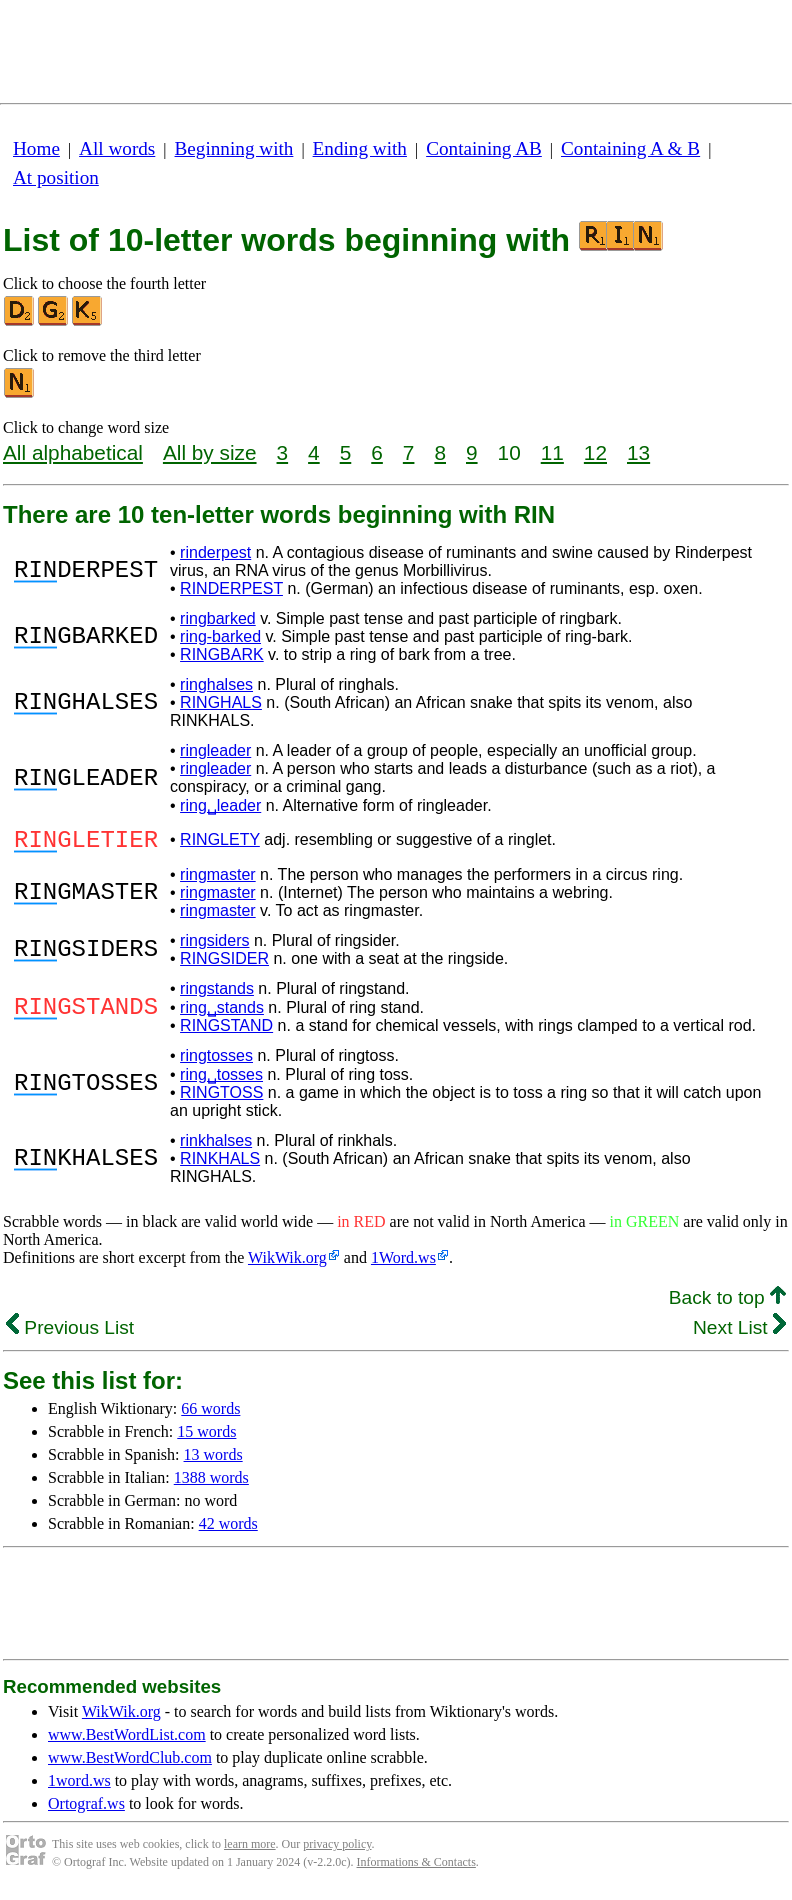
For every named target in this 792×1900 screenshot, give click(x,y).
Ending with (360, 148)
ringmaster (218, 880)
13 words (213, 1460)
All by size (210, 452)
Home (36, 148)
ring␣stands (222, 1013)
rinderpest (215, 552)
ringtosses (216, 1061)
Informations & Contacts (416, 1868)
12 (595, 452)
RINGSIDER (224, 964)
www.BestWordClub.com (130, 1763)
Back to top (727, 1303)
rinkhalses (216, 1146)
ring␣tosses (221, 1080)
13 (638, 452)
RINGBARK (222, 654)
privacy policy (337, 1850)
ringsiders (214, 946)
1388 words (211, 1483)
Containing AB (484, 148)
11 (552, 452)
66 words (210, 1414)
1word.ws (79, 1786)
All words (117, 148)
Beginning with (234, 148)
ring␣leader (220, 805)
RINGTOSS (221, 1098)
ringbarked (218, 618)
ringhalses (216, 684)
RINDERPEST (231, 588)
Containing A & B (630, 148)
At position (56, 177)
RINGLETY (220, 842)
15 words (206, 1437)
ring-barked (220, 636)
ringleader (215, 750)
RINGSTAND (226, 1031)
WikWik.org (287, 1263)
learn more (250, 1850)
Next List (739, 1333)
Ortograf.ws (86, 1809)
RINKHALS (220, 1164)
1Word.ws (403, 1263)
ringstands (217, 994)
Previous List (70, 1333)
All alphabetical (73, 452)
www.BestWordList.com (127, 1740)
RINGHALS (221, 702)
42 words (228, 1529)
